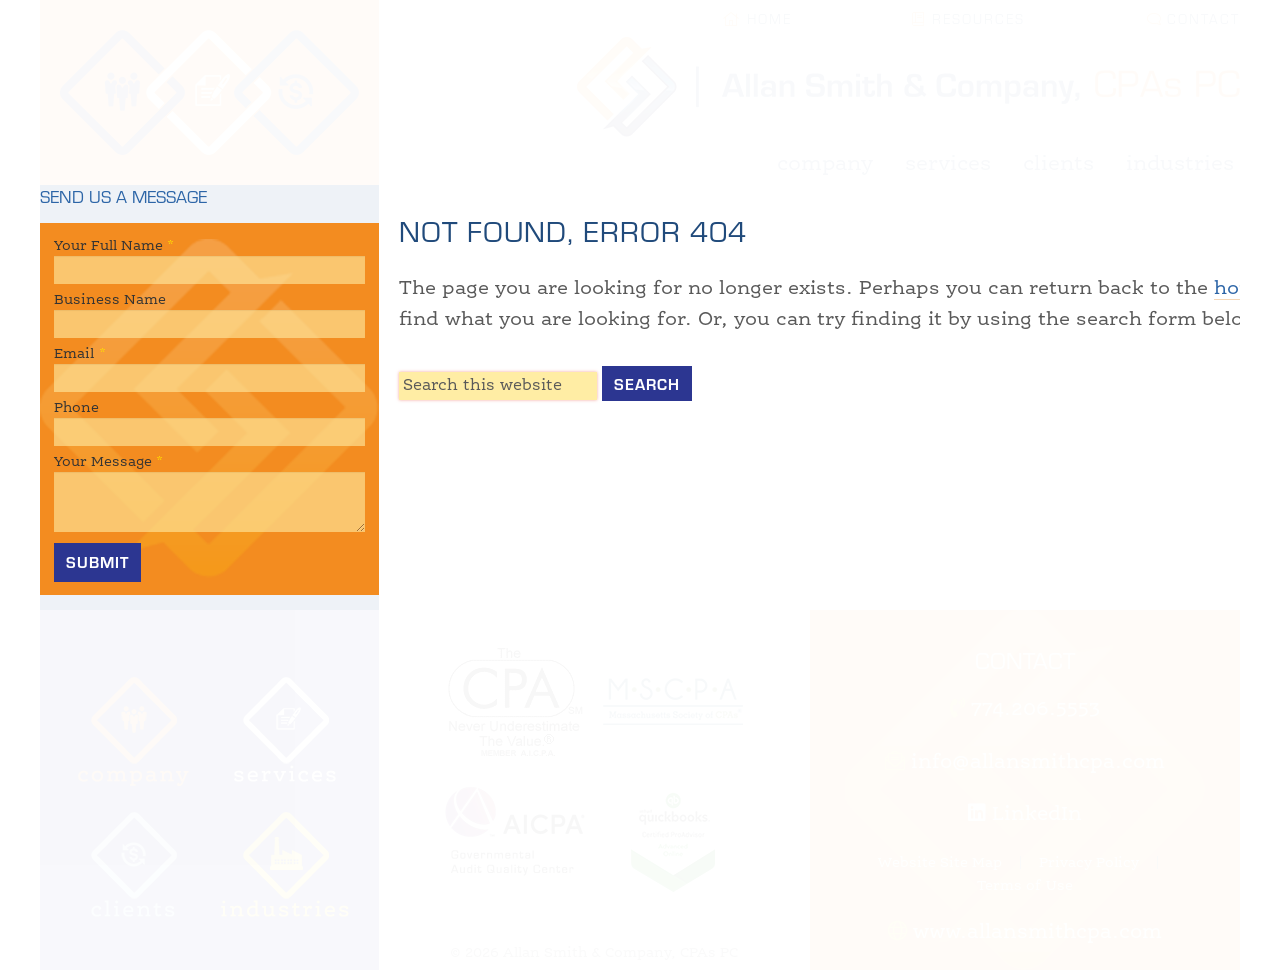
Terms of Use (1025, 886)
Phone (76, 408)
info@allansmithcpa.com (1025, 763)
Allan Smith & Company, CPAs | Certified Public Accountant (209, 92)
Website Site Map (940, 863)
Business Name (110, 300)
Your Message (108, 462)
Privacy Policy (1089, 863)
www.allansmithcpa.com (1025, 933)
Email (80, 354)
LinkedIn (1025, 815)
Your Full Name (114, 246)
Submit (97, 561)
